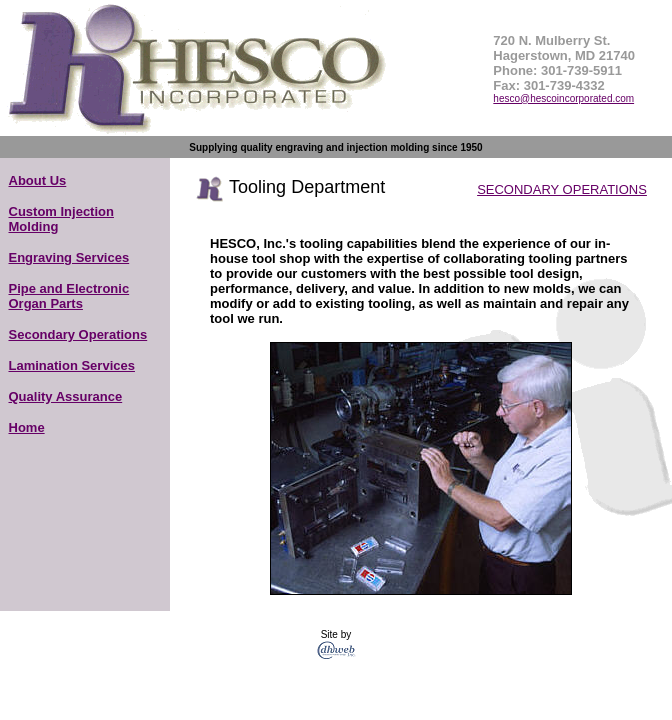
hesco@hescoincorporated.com (563, 98)
